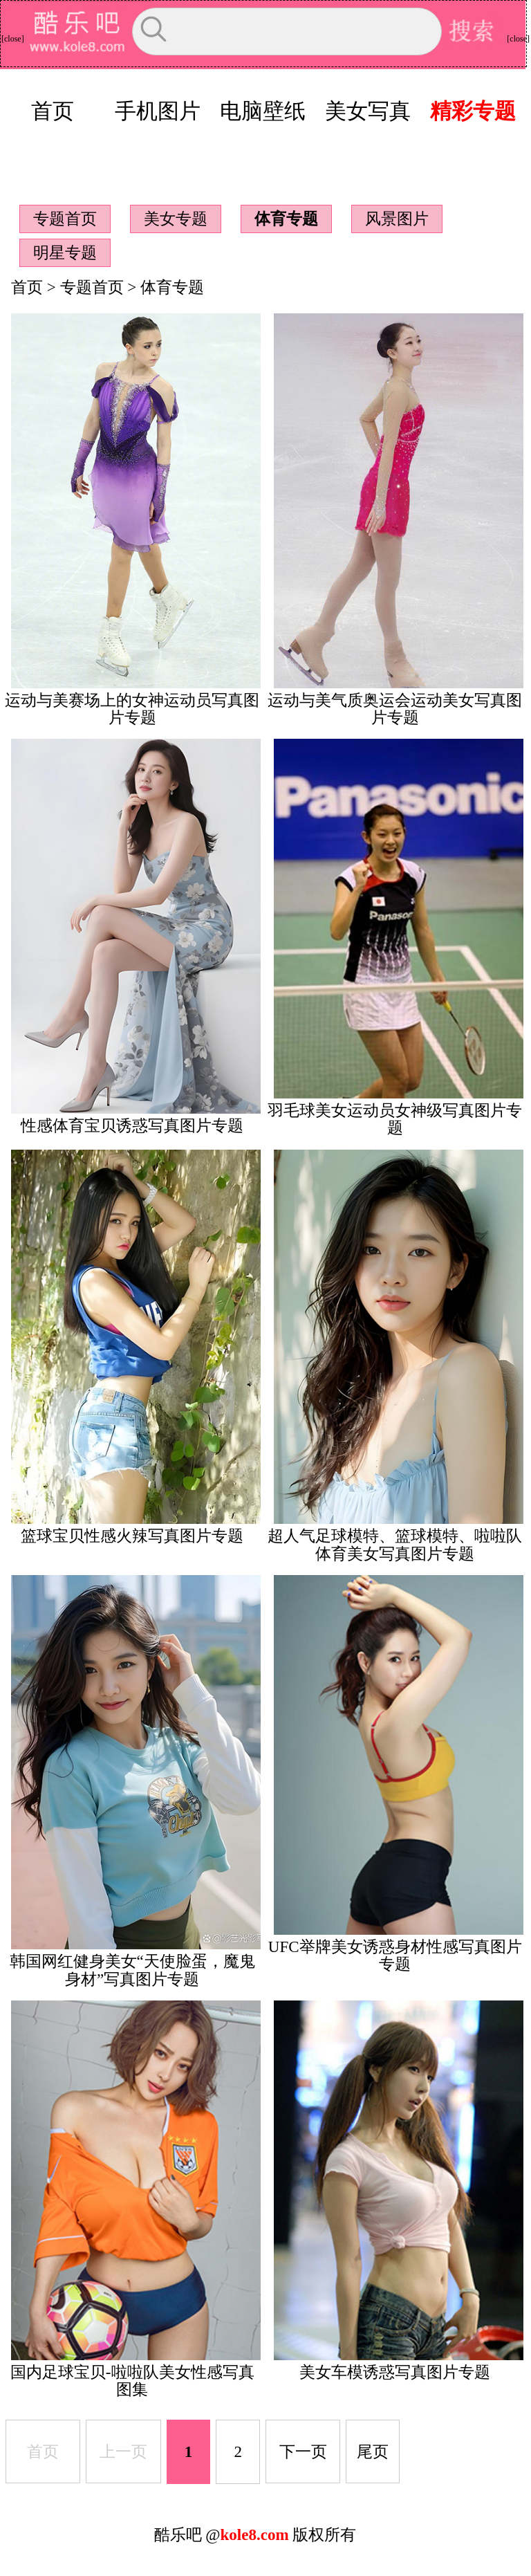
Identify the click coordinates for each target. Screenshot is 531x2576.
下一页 (303, 2451)
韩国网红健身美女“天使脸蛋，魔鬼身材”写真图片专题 (132, 1969)
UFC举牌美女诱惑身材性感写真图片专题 (395, 1955)
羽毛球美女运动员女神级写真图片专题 (395, 1119)
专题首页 (65, 219)
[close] (12, 39)
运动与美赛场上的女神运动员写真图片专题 (132, 708)
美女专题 (175, 219)
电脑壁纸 (263, 111)
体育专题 (286, 219)
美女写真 (368, 111)
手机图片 (158, 111)
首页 (52, 111)
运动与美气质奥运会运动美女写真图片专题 (395, 708)
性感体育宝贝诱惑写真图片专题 (132, 1125)
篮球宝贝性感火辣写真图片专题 (132, 1536)
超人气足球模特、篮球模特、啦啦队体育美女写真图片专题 (395, 1544)
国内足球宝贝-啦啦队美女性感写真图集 (132, 2380)
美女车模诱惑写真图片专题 (394, 2372)
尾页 (373, 2451)
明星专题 (65, 252)
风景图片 (397, 219)
